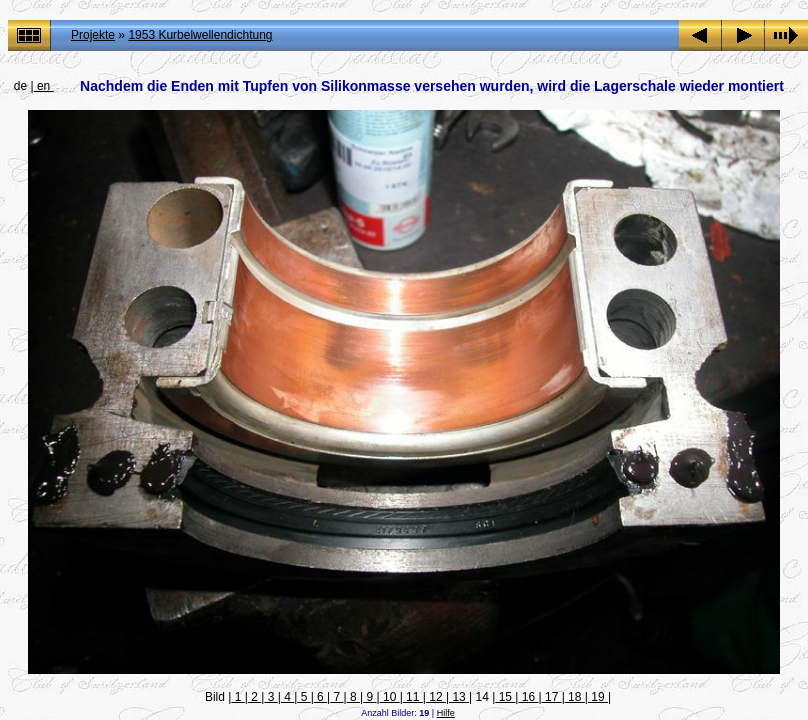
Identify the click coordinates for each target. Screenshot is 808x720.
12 (436, 697)
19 (598, 697)
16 (528, 697)
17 (552, 697)
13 (459, 697)
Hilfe (446, 713)
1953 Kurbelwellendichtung (200, 35)
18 (575, 697)
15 (505, 697)
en (44, 86)
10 (390, 697)
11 (413, 697)
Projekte (93, 35)
